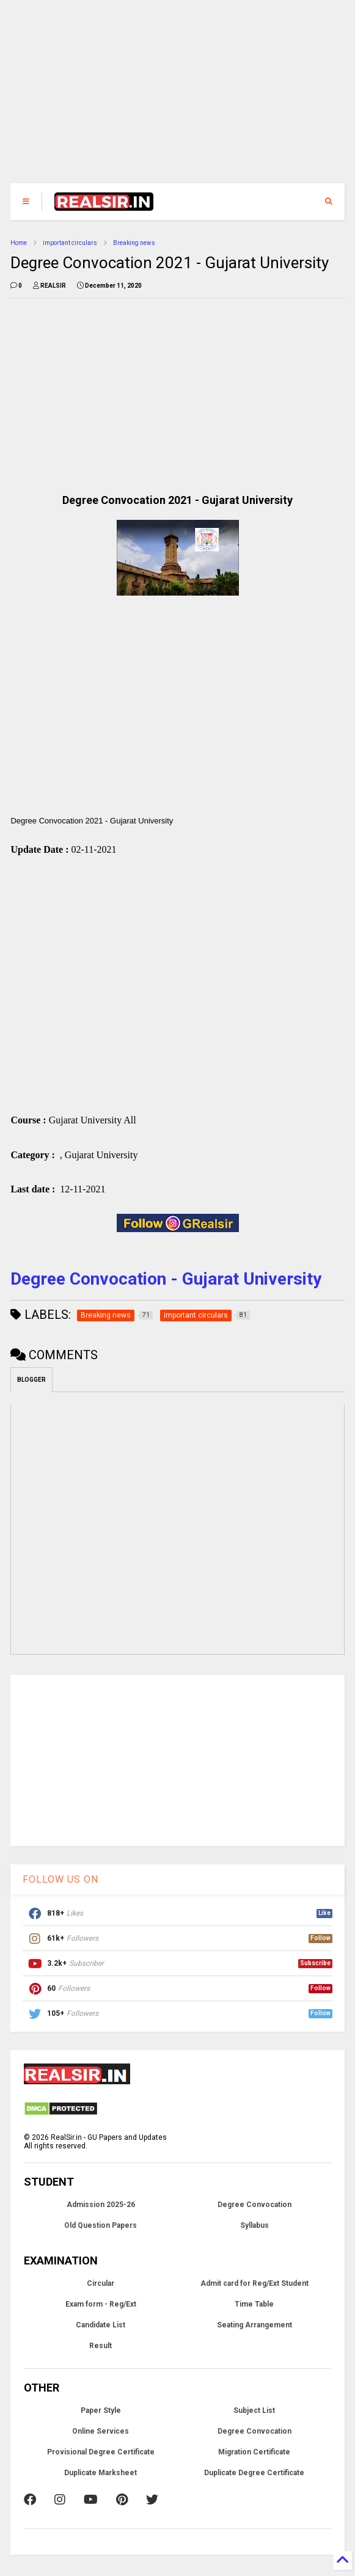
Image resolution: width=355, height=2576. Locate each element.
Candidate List (100, 2328)
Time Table (254, 2307)
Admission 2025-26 (101, 2207)
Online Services (100, 2434)
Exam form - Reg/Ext (100, 2307)
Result (100, 2348)
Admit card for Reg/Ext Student (254, 2286)
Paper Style (101, 2413)
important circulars (70, 242)
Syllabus (254, 2228)
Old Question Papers (100, 2228)
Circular (100, 2286)
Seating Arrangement (254, 2328)
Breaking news (134, 242)
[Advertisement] (178, 97)
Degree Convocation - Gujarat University (165, 1282)
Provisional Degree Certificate (101, 2455)
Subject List (254, 2413)
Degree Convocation (254, 2207)
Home (18, 242)
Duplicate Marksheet (100, 2476)
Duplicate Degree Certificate (254, 2476)
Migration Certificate (254, 2455)
